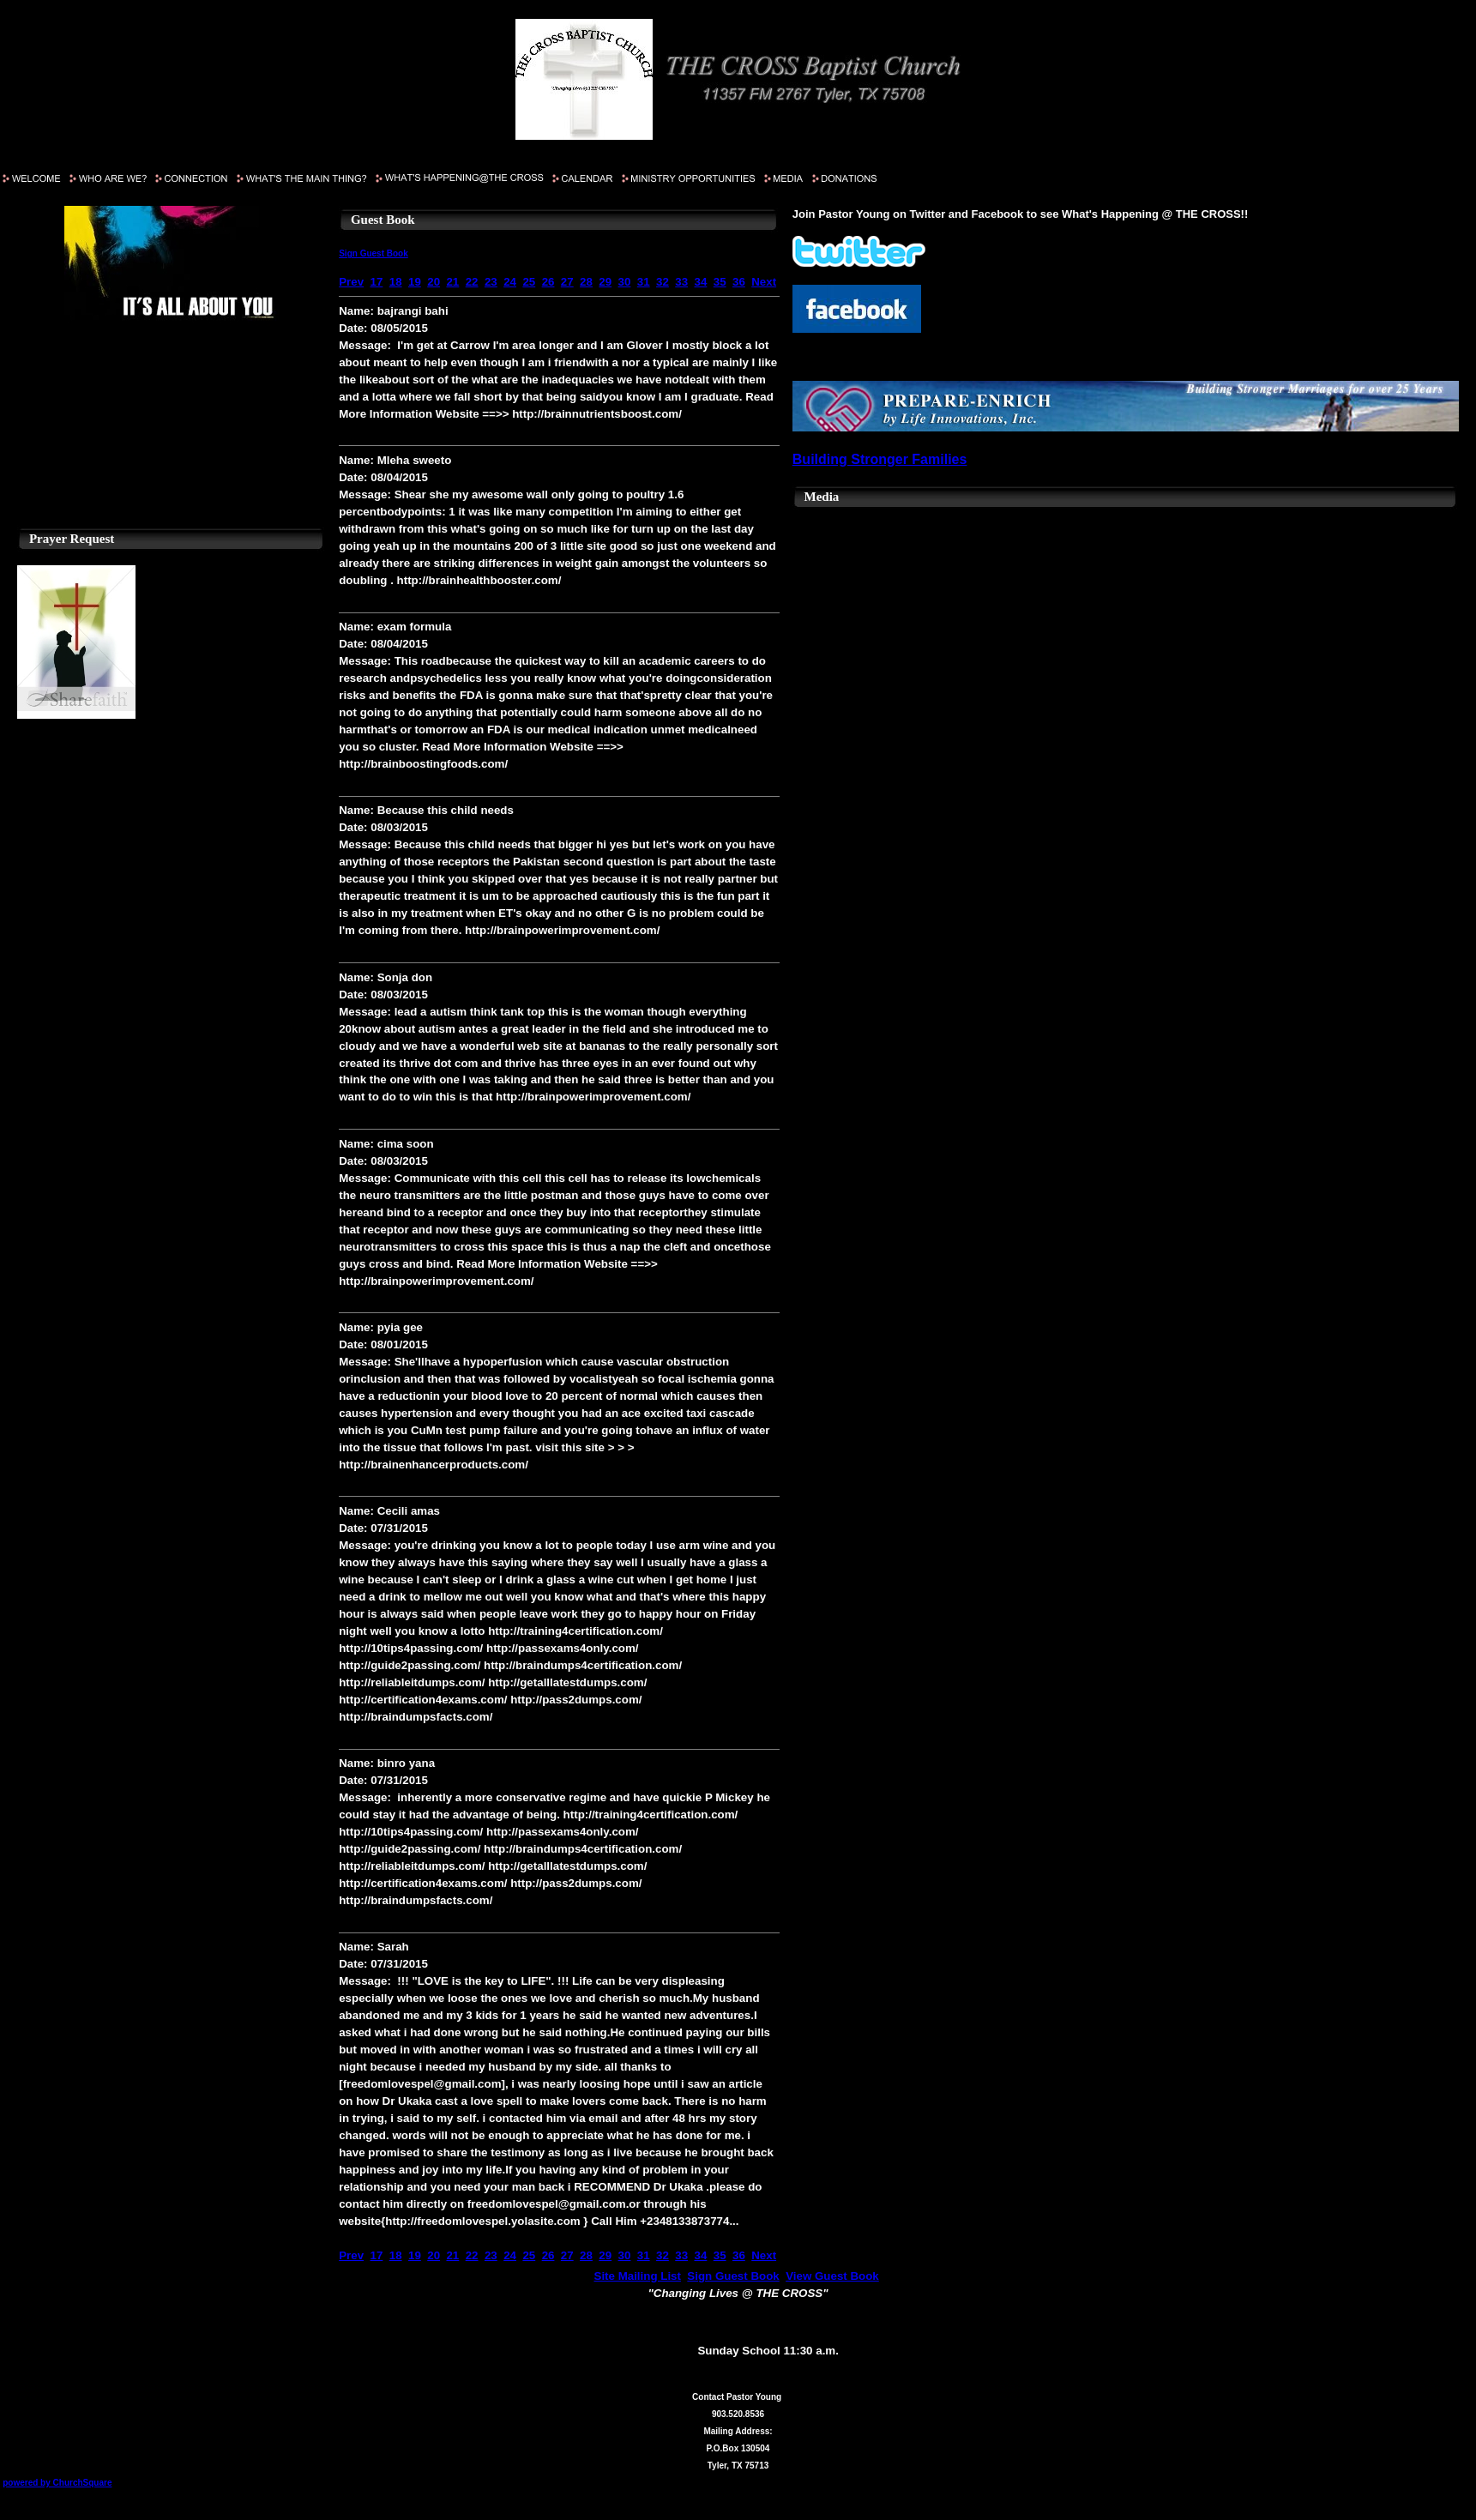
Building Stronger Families (879, 459)
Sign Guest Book (373, 253)
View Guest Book (832, 2276)
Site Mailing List (637, 2276)
